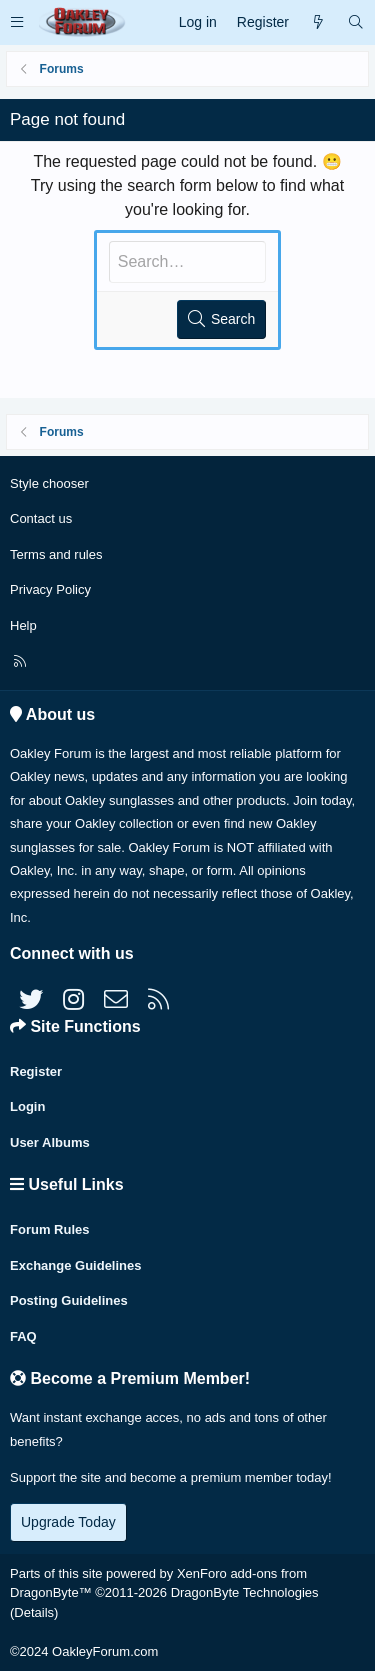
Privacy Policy (50, 589)
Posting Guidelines (69, 1300)
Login (27, 1106)
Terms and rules (56, 554)
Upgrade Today (68, 1522)
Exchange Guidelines (76, 1265)
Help (23, 625)
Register (36, 1071)
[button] (17, 22)
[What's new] (318, 22)
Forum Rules (49, 1229)
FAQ (23, 1336)
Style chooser (49, 483)
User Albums (50, 1142)
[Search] (356, 22)
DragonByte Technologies (245, 1592)
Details (34, 1612)
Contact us (41, 518)
